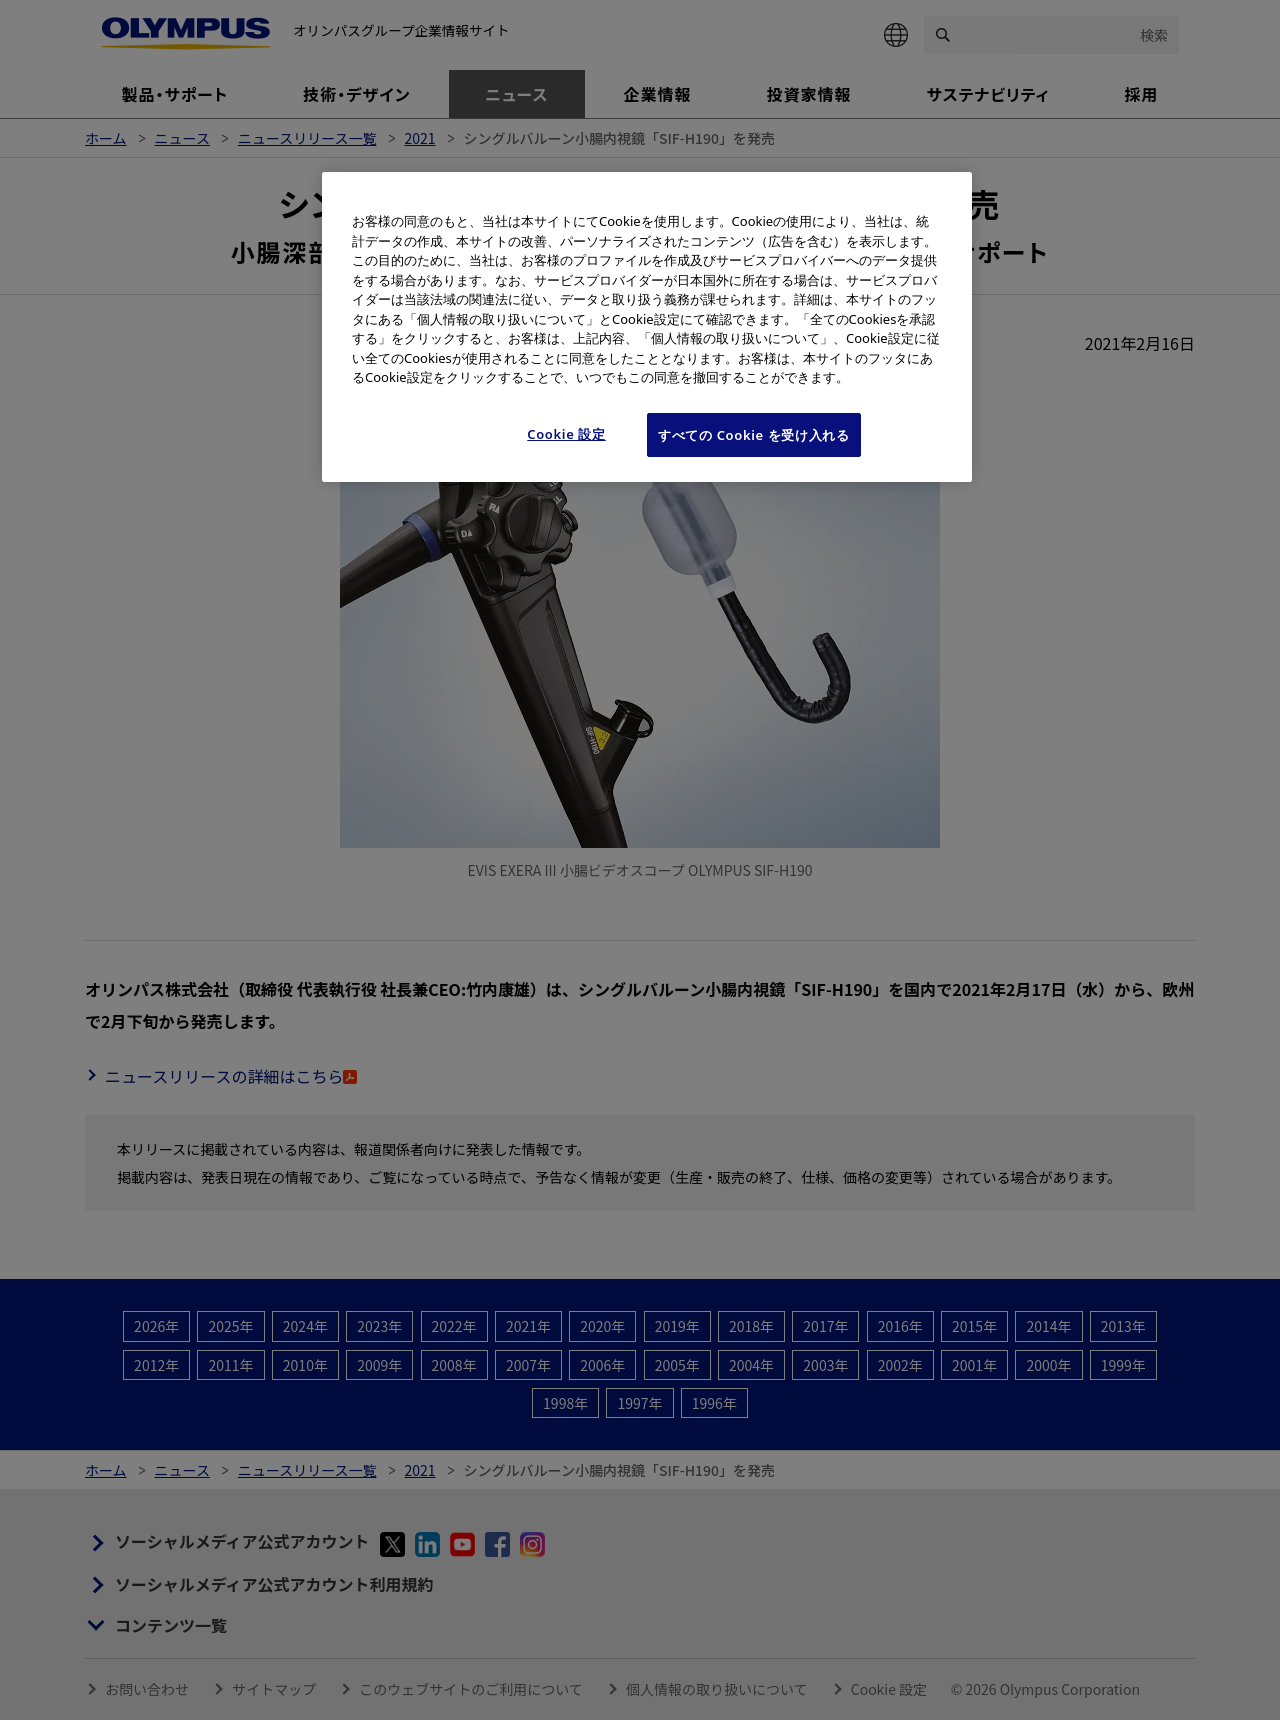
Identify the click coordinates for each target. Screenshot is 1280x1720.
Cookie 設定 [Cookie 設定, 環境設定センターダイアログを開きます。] (566, 434)
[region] (647, 327)
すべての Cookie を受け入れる (754, 435)
